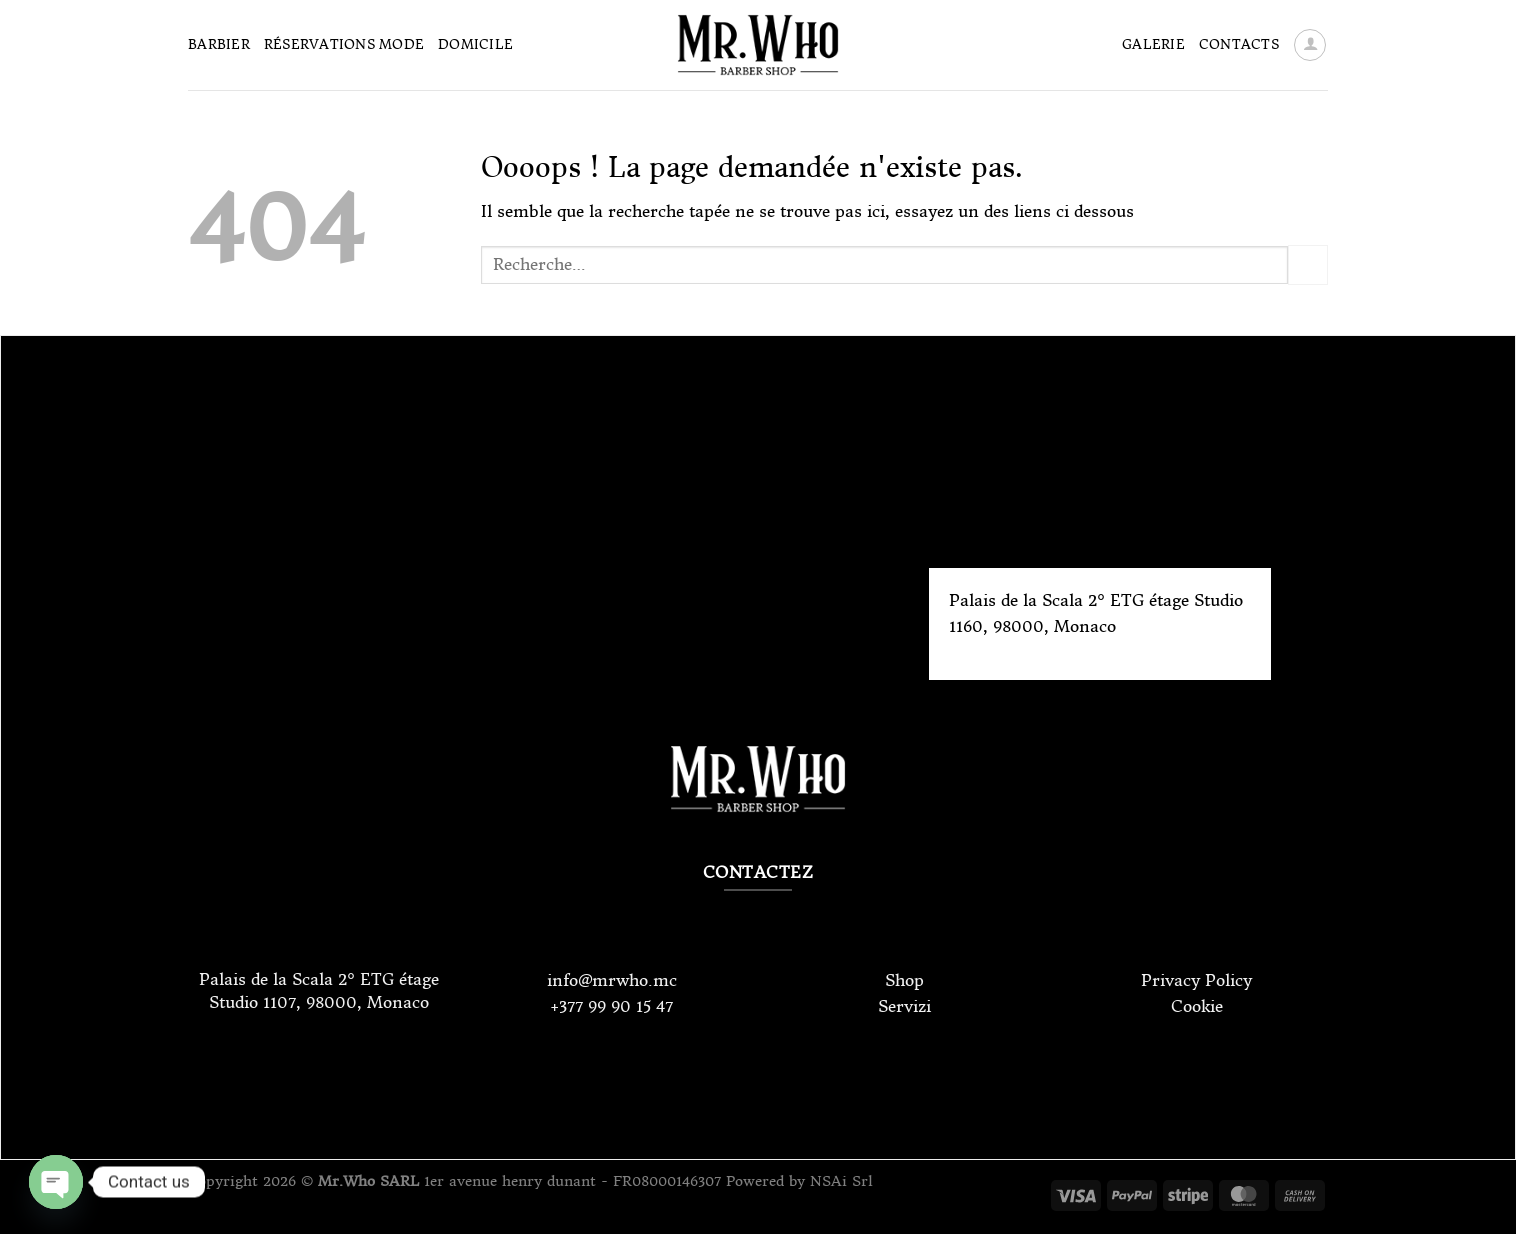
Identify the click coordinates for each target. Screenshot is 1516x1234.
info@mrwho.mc (612, 980)
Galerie (1153, 44)
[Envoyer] (1308, 264)
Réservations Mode (344, 44)
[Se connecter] (1310, 45)
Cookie (1197, 1006)
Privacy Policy (1196, 980)
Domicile (475, 44)
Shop (904, 980)
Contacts (1239, 44)
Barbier (219, 44)
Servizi (904, 1006)
